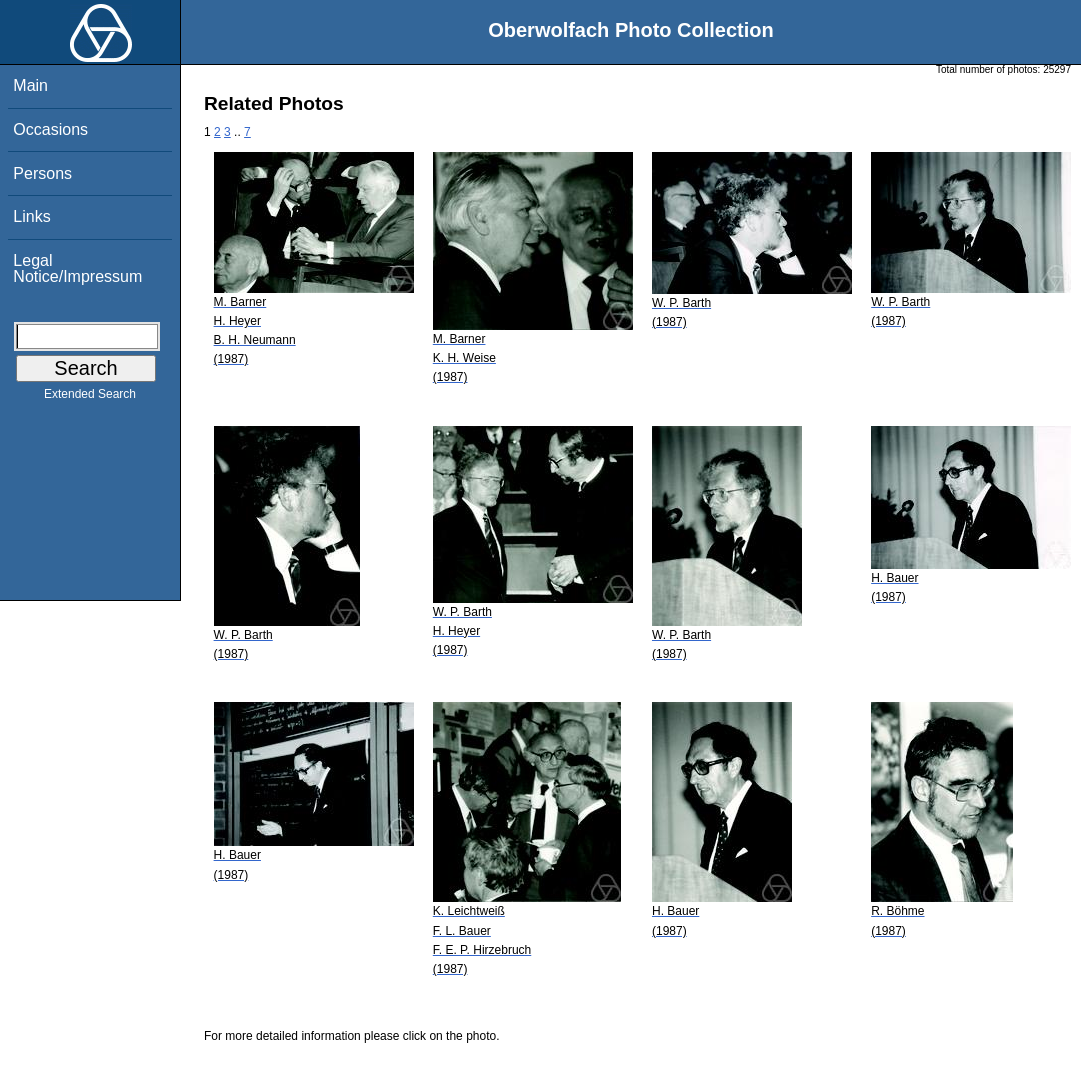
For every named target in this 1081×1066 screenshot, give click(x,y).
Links (31, 216)
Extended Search (90, 398)
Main (30, 85)
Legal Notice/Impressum (77, 268)
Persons (42, 173)
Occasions (50, 129)
